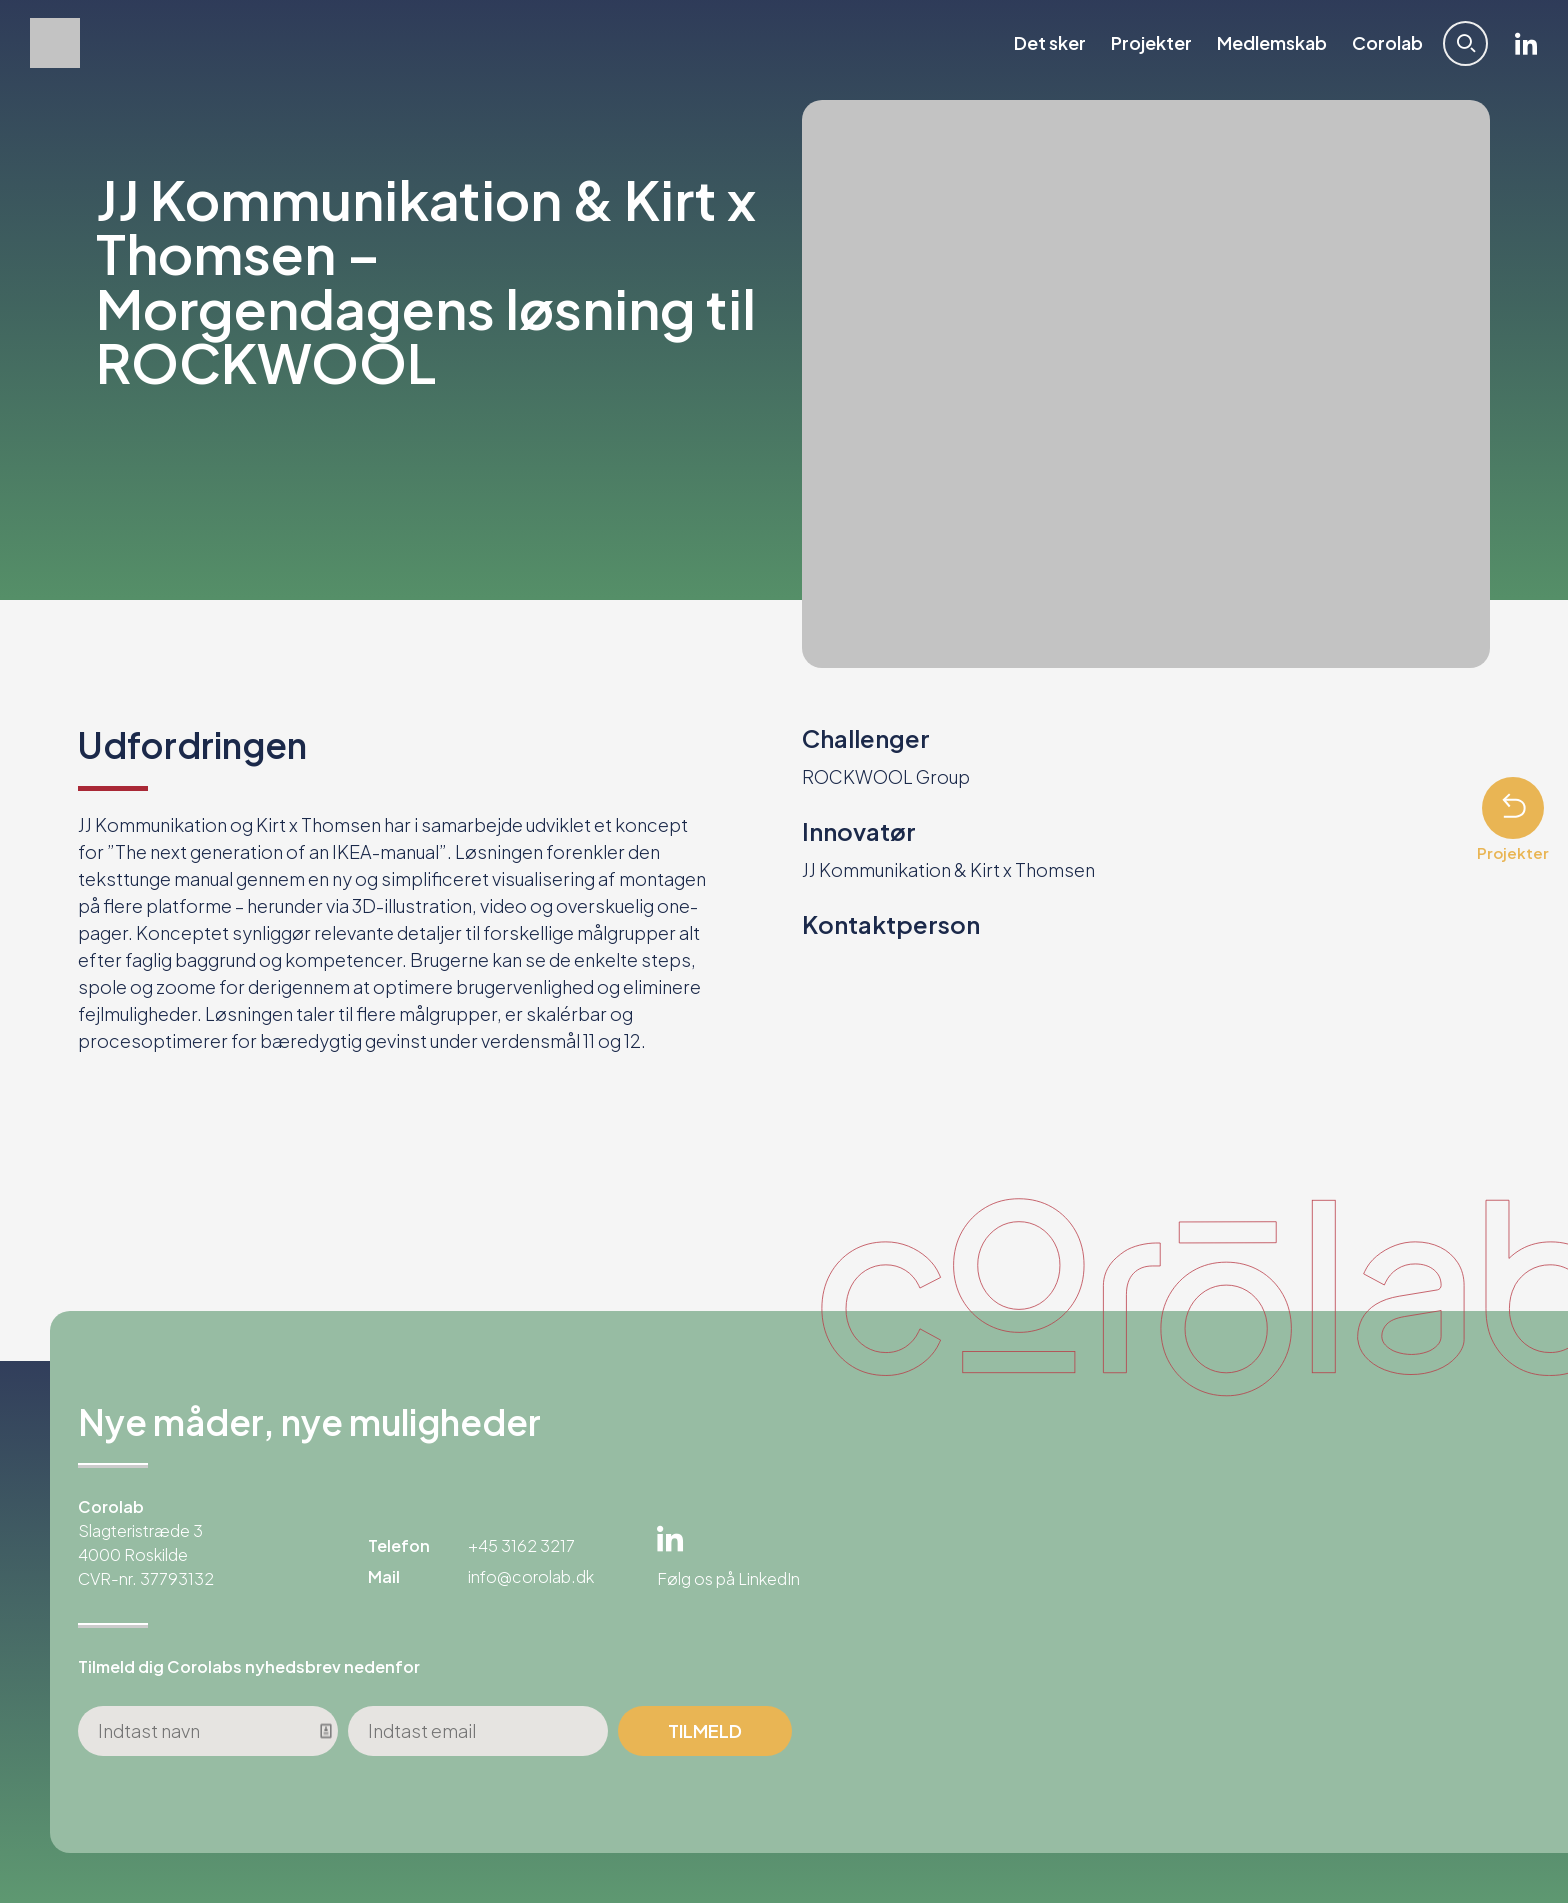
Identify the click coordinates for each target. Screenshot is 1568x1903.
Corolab (1387, 43)
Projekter (1151, 43)
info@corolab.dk (531, 1576)
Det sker (1050, 43)
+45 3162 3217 (521, 1545)
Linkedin (1525, 43)
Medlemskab (1272, 43)
